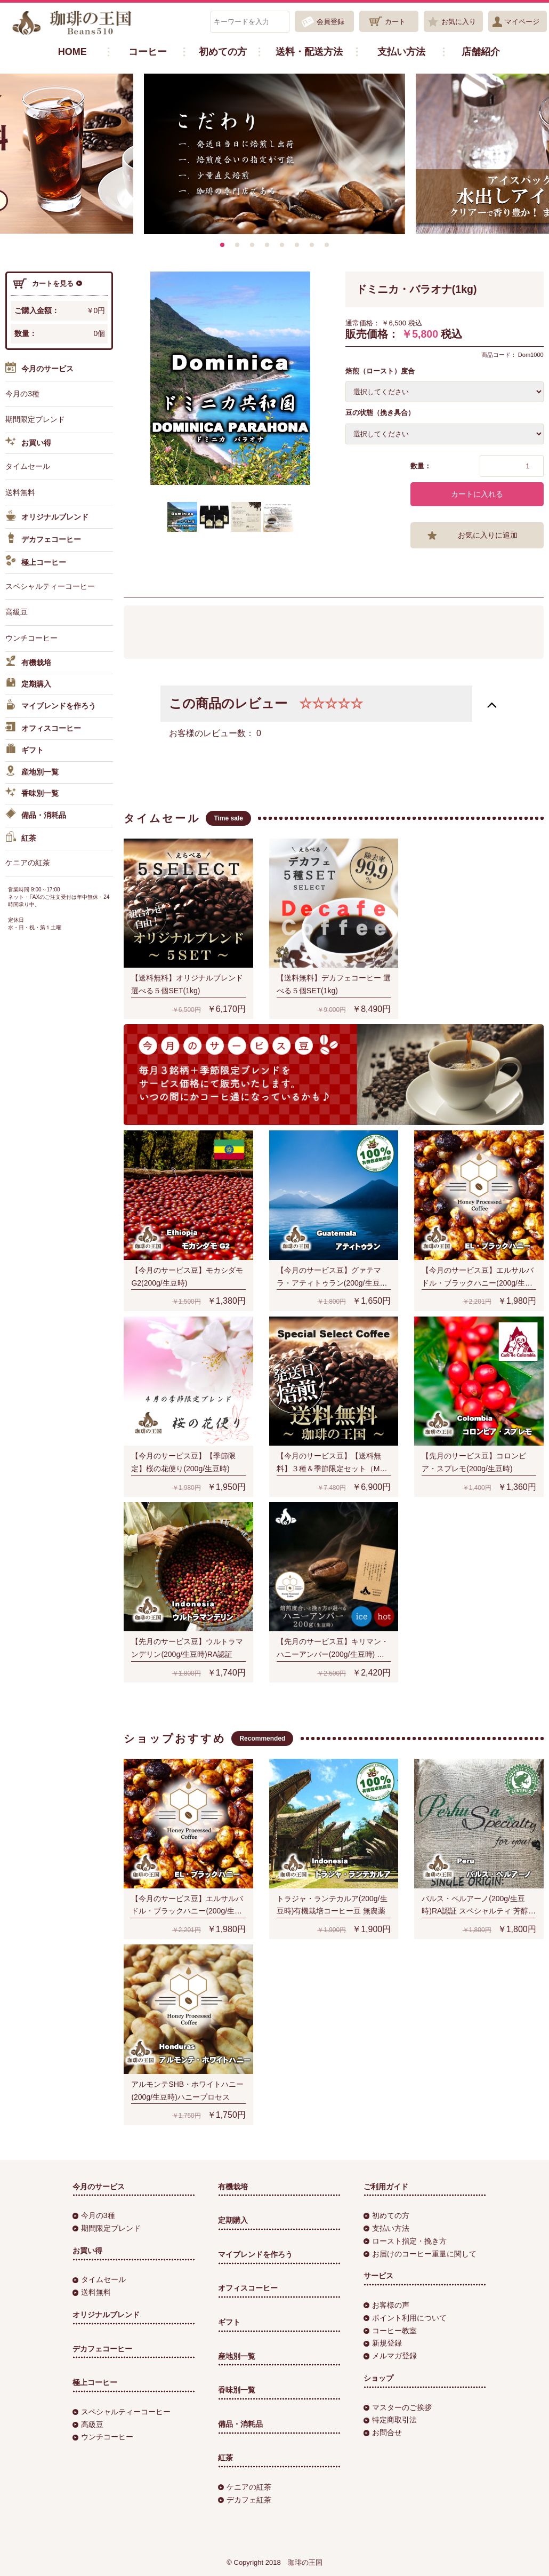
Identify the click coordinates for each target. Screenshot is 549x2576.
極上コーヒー (35, 562)
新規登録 (383, 2343)
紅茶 (20, 838)
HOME (72, 51)
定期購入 (28, 684)
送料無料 (20, 492)
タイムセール (27, 466)
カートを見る (47, 283)
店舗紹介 (481, 51)
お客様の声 (386, 2305)
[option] (274, 154)
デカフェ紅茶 (244, 2499)
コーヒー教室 (390, 2330)
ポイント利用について (405, 2318)
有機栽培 (28, 663)
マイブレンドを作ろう (50, 706)
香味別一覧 (32, 793)
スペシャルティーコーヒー (50, 586)
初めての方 (223, 51)
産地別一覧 (32, 772)
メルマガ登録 (390, 2355)
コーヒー (147, 51)
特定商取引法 (390, 2419)
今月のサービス (39, 369)
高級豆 (16, 612)
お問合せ (383, 2432)
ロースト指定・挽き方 (405, 2241)
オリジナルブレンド (46, 517)
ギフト (24, 750)
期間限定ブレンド (35, 419)
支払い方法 (401, 51)
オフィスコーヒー (43, 729)
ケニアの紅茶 (27, 862)
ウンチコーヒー (31, 638)
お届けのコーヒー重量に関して (420, 2254)
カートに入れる (477, 494)
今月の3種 (22, 393)
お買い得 (28, 443)
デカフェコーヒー (43, 539)
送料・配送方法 (309, 51)
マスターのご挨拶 (398, 2407)
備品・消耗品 (35, 815)
